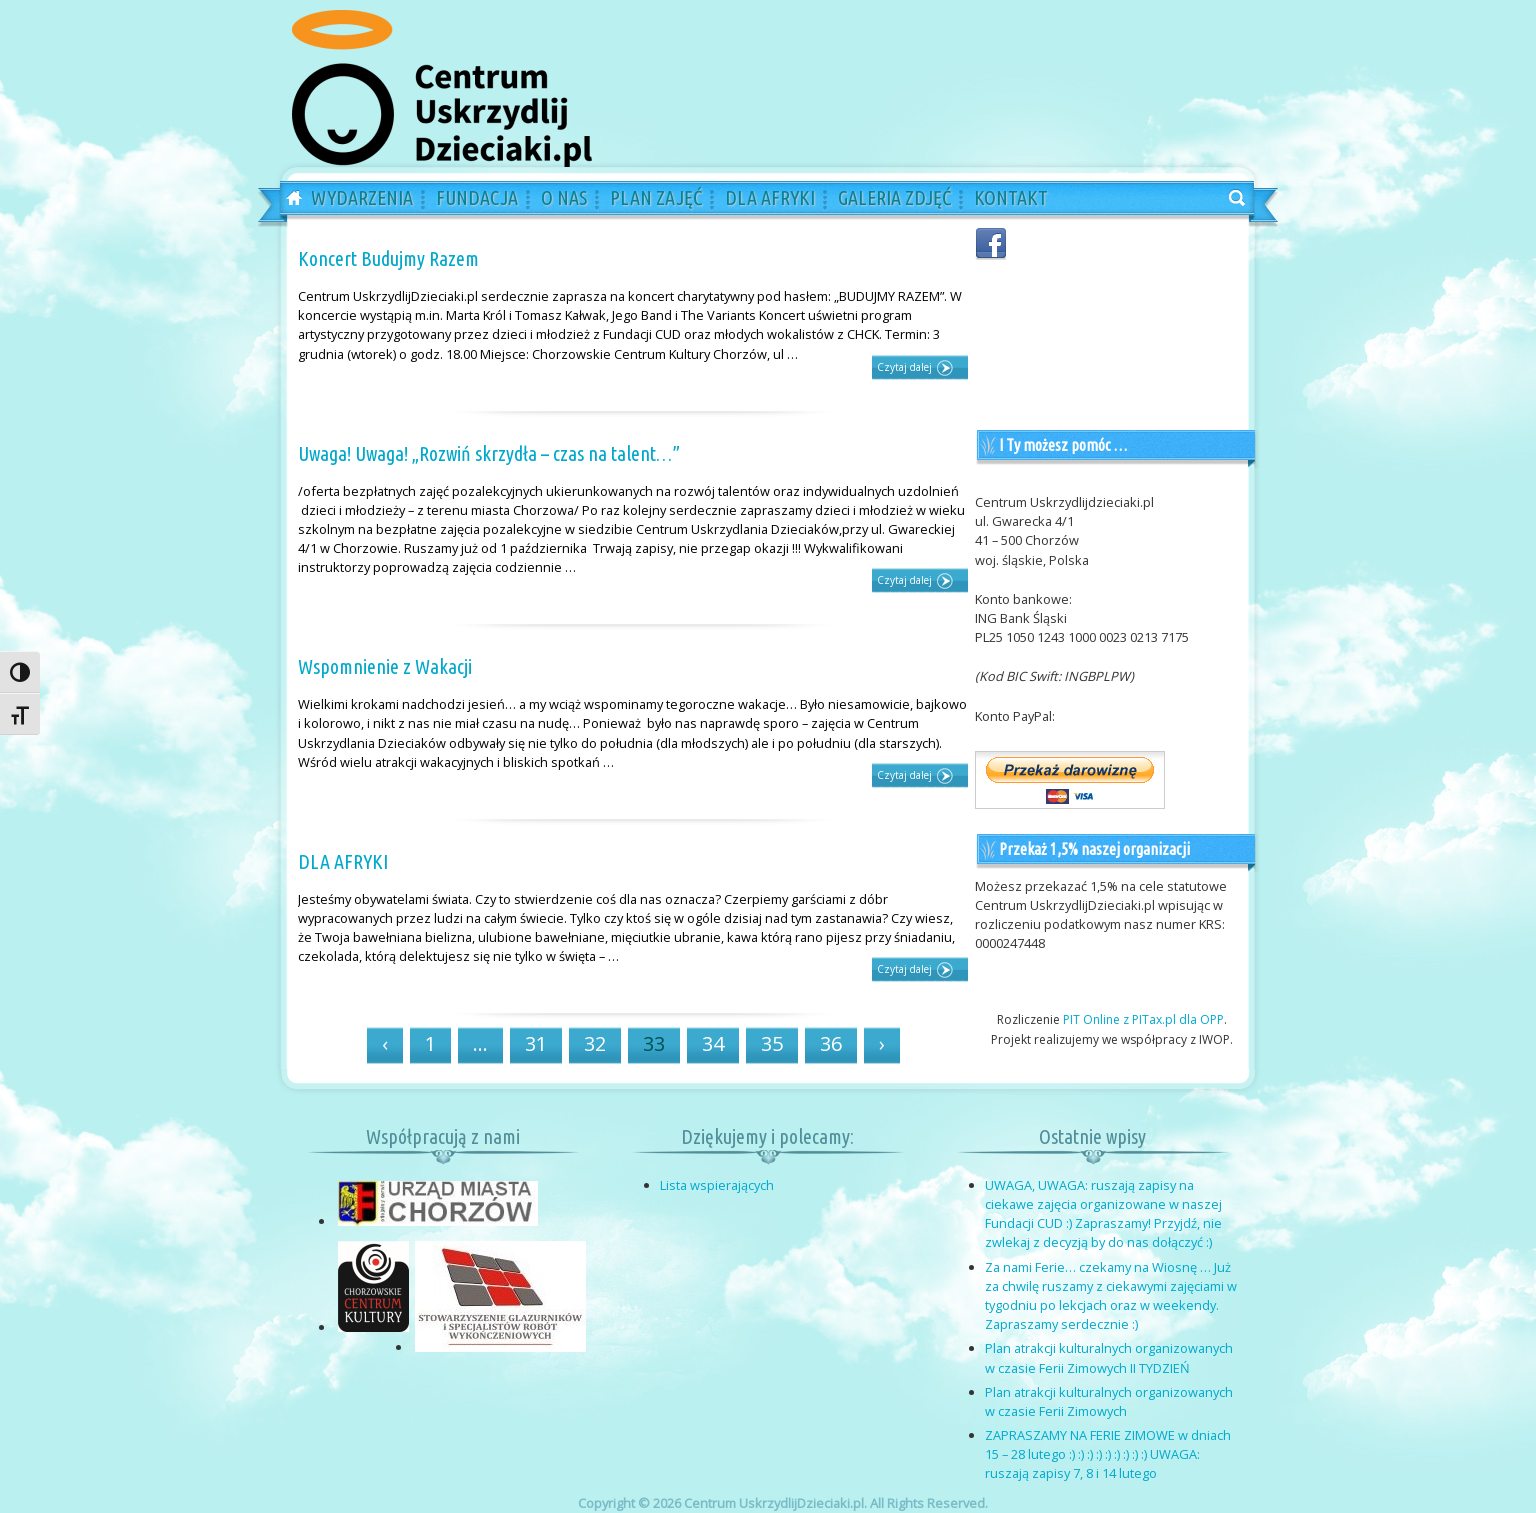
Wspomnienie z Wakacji (385, 666)
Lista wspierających (717, 1185)
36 (831, 1043)
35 (772, 1043)
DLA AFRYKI (343, 861)
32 (595, 1043)
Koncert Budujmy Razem (388, 258)
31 (536, 1043)
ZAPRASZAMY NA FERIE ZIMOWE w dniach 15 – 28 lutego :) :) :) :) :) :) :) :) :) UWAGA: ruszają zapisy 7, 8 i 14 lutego (1108, 1454)
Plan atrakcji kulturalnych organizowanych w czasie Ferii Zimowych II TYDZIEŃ (1109, 1357)
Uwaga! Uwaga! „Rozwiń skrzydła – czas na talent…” (489, 453)
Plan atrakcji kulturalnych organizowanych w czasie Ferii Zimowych (1109, 1401)
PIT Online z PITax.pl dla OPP (1143, 1019)
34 (713, 1043)
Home (287, 199)
